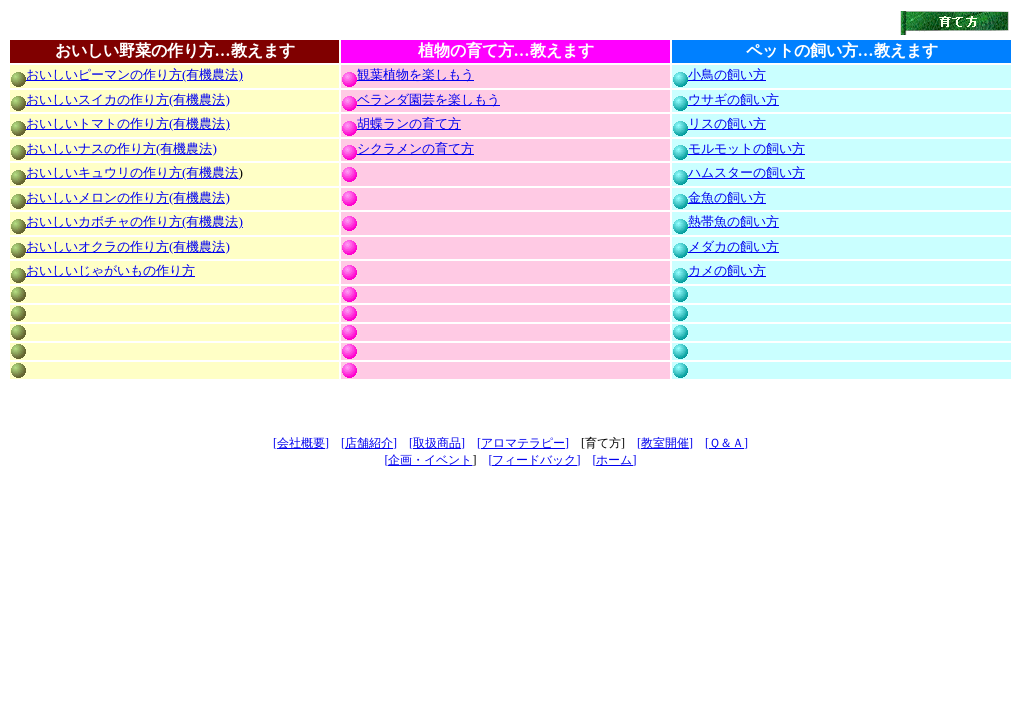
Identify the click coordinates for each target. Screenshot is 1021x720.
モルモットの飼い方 (746, 148)
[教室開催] (665, 443)
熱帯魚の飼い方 (733, 221)
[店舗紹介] (369, 443)
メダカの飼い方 (733, 246)
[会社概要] (301, 443)
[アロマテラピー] (523, 443)
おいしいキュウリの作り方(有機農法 (132, 172)
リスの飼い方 (727, 123)
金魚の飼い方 (727, 197)
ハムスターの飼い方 (746, 172)
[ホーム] (615, 460)
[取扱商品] (437, 443)
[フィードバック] (535, 460)
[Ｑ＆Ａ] (726, 443)
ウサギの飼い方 (733, 99)
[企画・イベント (429, 460)
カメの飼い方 (727, 270)
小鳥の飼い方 (727, 74)
